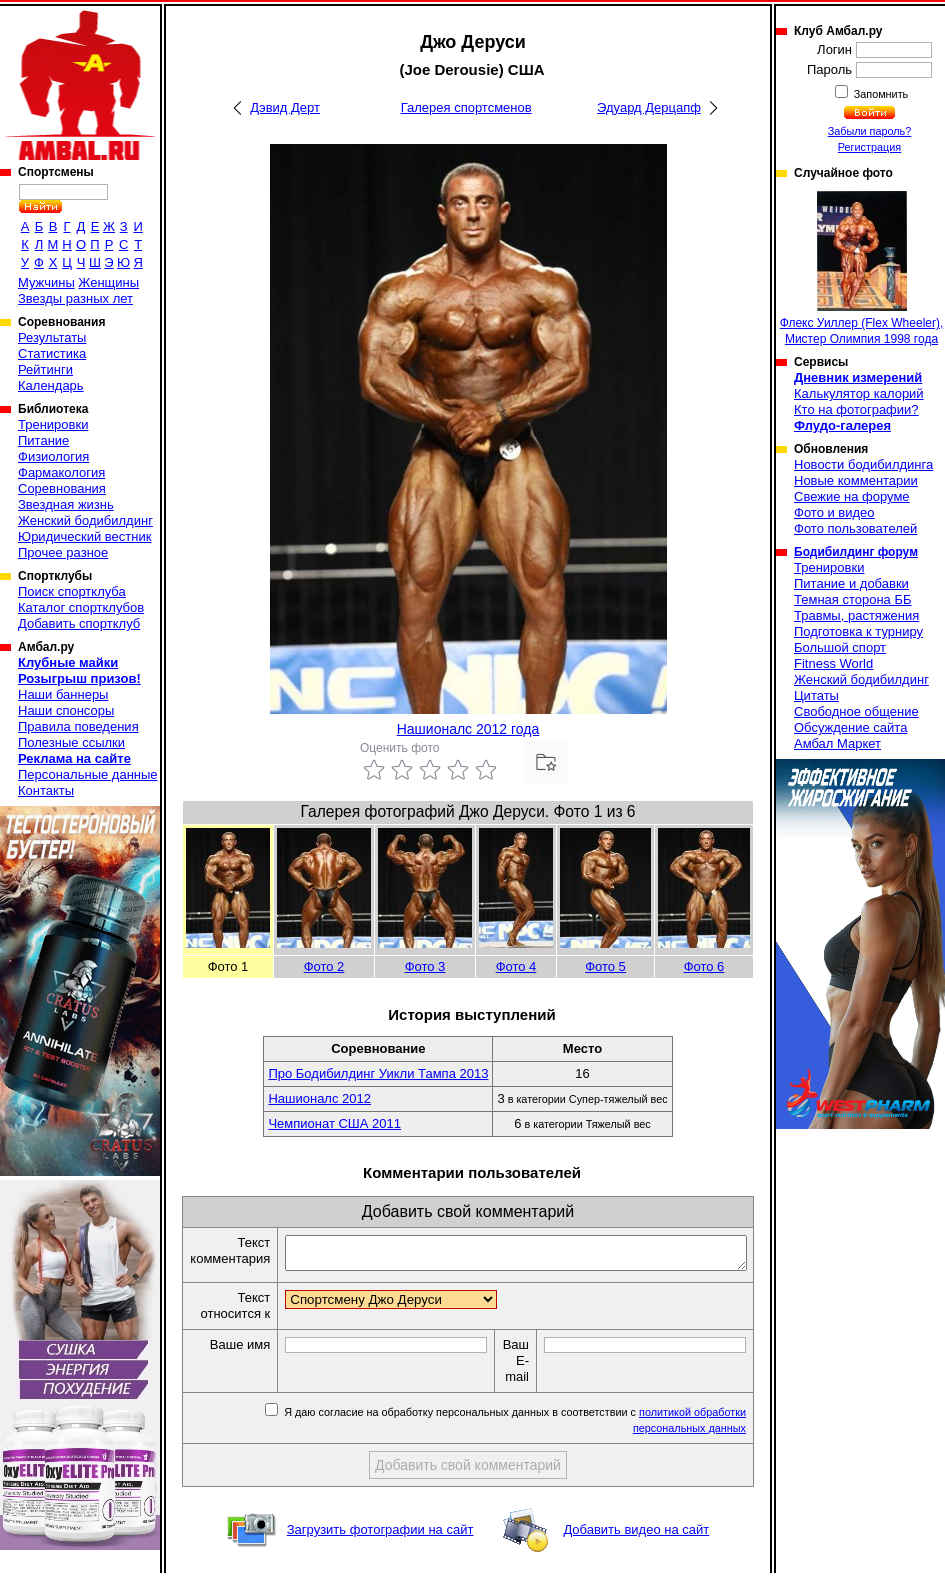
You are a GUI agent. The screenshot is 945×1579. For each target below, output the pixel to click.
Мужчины (46, 282)
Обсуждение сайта (850, 727)
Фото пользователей (855, 528)
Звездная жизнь (66, 504)
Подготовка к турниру (858, 631)
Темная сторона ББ (853, 599)
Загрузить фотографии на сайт (380, 1535)
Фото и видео (834, 512)
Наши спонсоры (66, 710)
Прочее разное (63, 552)
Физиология (53, 456)
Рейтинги (45, 369)
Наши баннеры (63, 694)
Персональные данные (88, 774)
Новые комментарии (856, 480)
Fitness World (833, 663)
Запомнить (880, 94)
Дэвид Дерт (285, 107)
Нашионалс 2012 (319, 1098)
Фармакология (61, 472)
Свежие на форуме (852, 496)
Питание (43, 440)
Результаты (52, 337)
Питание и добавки (851, 583)
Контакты (46, 790)
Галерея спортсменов (466, 107)
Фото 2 (324, 966)
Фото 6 (704, 966)
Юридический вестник (84, 536)
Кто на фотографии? (856, 409)
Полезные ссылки (71, 742)
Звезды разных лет (75, 298)
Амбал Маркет (837, 743)
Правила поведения (78, 726)
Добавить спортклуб (79, 623)
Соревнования (62, 488)
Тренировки (53, 424)
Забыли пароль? (870, 131)
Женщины (108, 282)
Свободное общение (856, 711)
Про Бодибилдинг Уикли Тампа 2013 (378, 1073)
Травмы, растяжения (856, 615)
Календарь (51, 385)
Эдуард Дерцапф (649, 107)
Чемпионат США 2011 (334, 1123)
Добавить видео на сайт (636, 1535)
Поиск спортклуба (72, 591)
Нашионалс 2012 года (468, 729)
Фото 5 (605, 966)
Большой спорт (840, 647)
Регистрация (869, 147)
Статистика (52, 353)
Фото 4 (516, 966)
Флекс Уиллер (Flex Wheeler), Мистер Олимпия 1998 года (862, 268)
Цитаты (816, 695)
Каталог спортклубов (81, 607)
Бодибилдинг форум (856, 552)
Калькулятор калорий (859, 393)
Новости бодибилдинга (863, 464)
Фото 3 (425, 966)
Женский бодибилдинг (85, 520)
